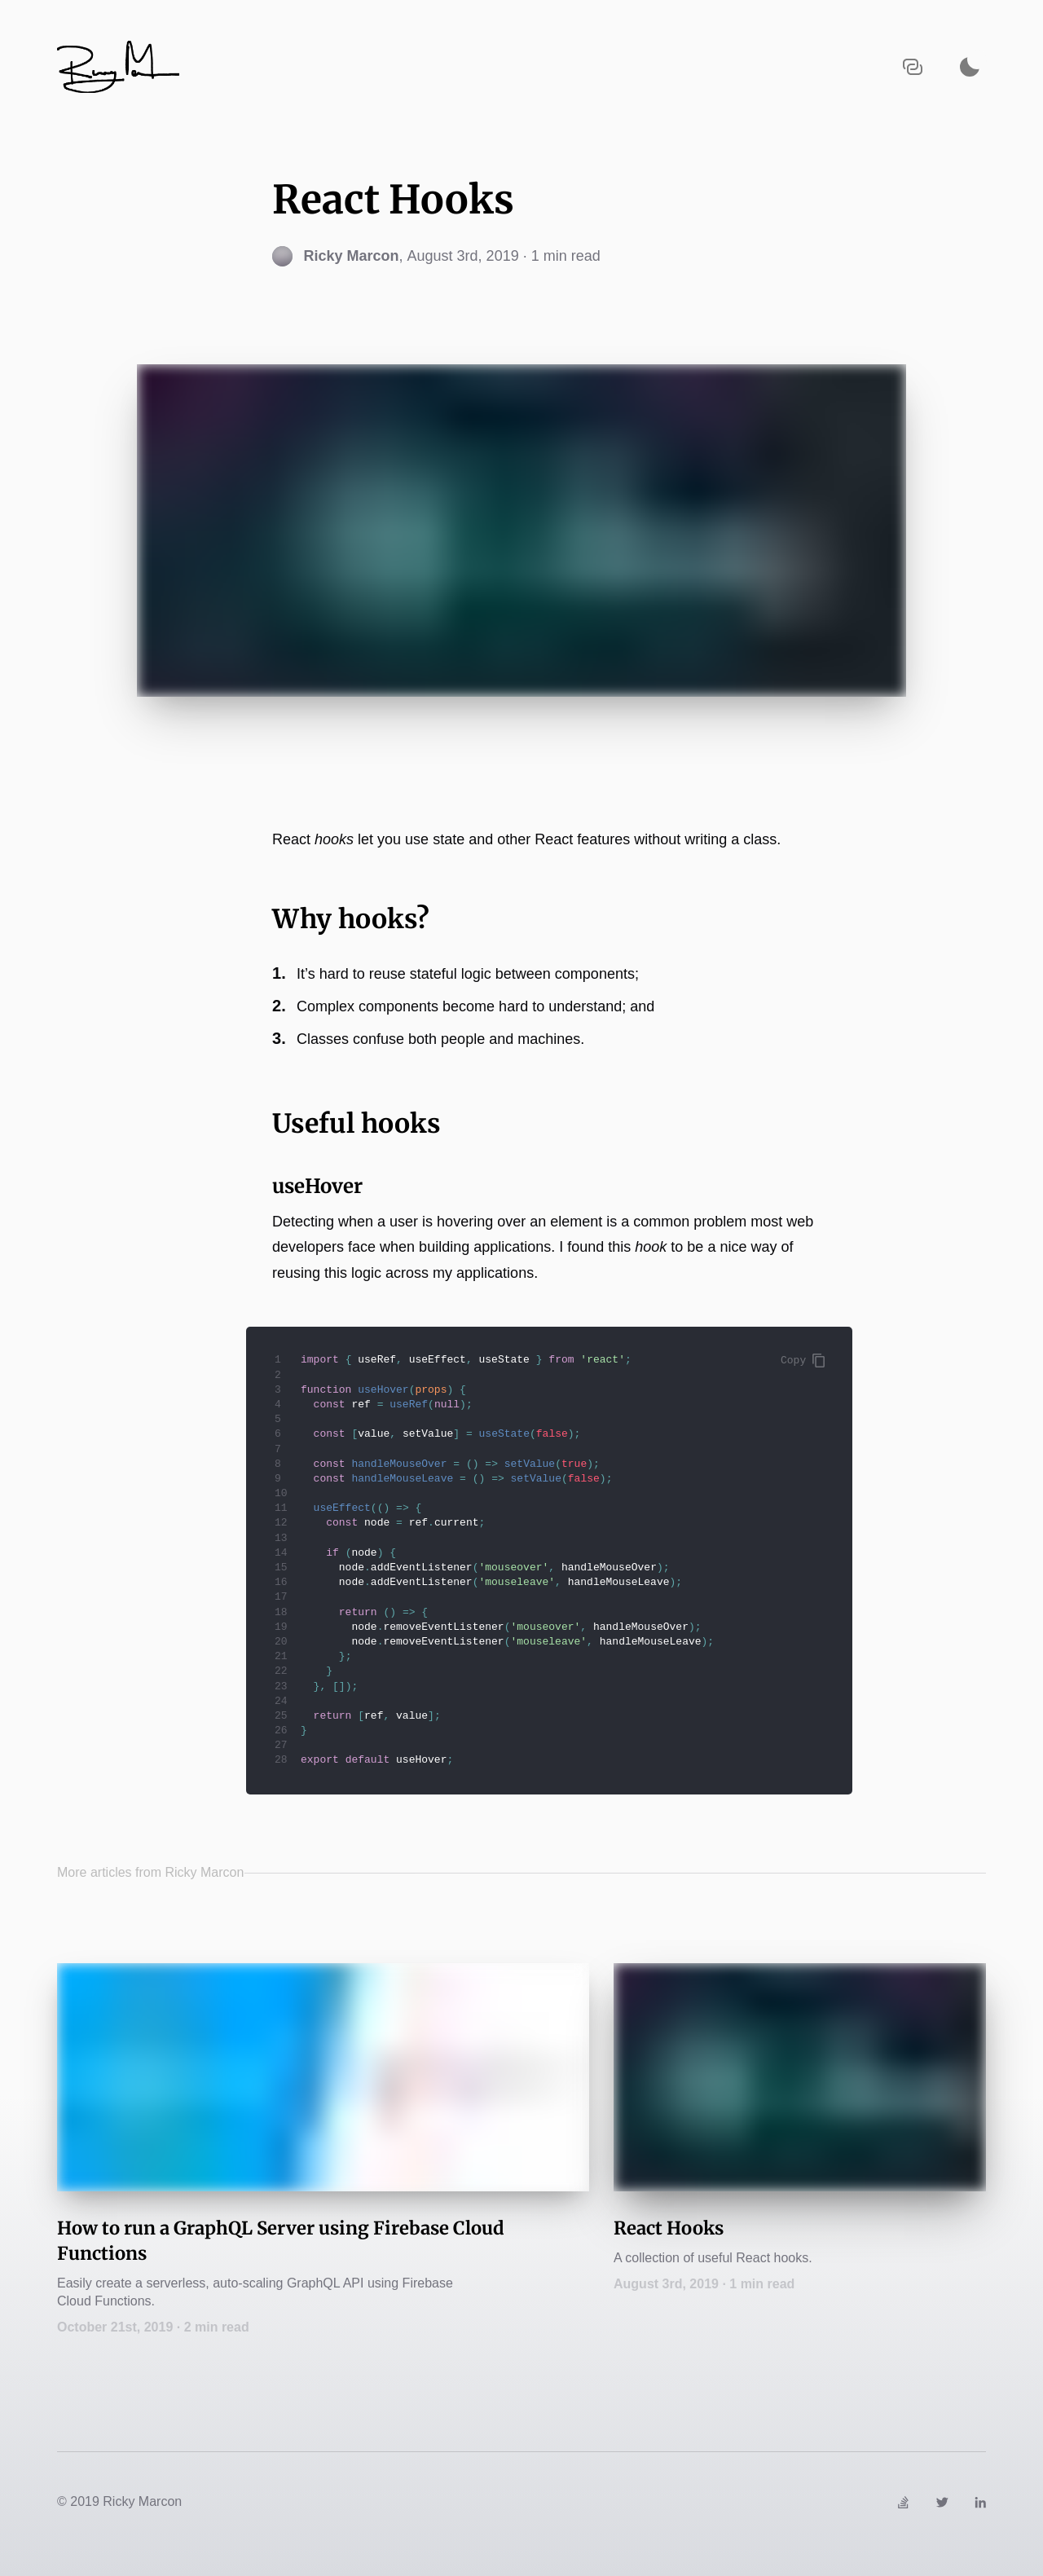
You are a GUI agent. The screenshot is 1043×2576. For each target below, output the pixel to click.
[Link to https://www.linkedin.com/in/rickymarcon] (980, 2501)
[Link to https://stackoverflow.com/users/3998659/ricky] (903, 2501)
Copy (803, 1360)
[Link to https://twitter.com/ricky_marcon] (941, 2501)
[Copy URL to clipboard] (912, 66)
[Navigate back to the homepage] (118, 67)
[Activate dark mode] (969, 66)
